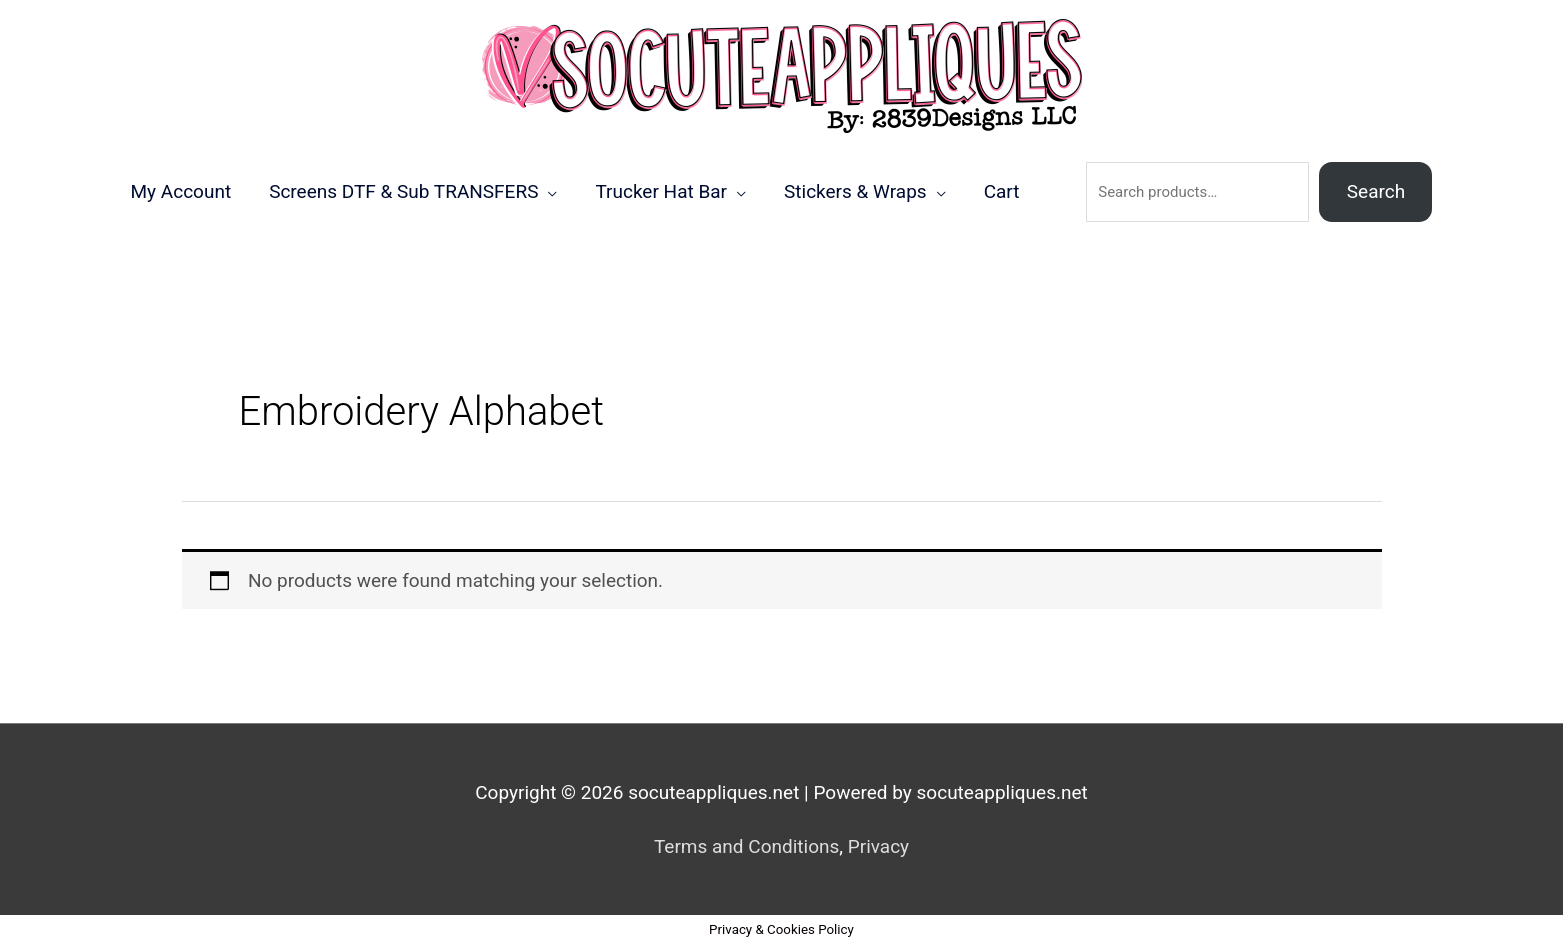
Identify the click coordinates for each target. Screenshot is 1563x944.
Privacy (878, 846)
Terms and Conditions (746, 846)
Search (1376, 191)
